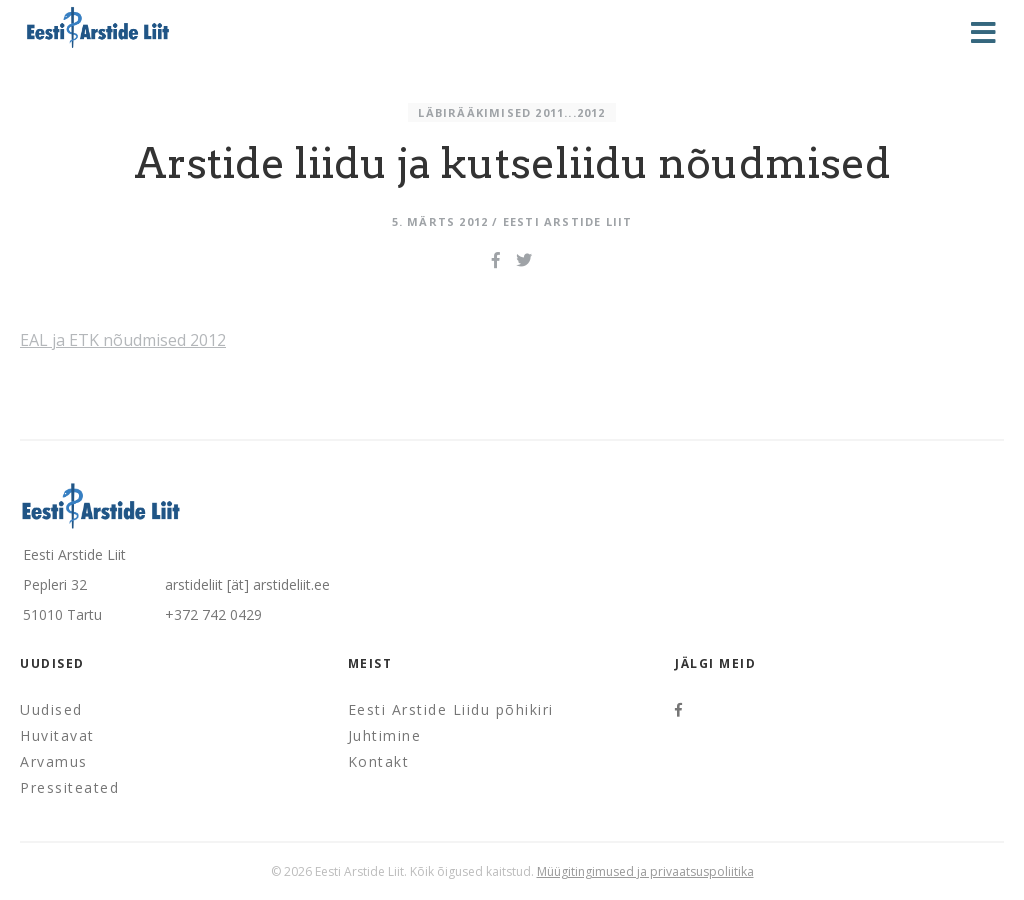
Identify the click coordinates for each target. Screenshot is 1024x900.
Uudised (51, 709)
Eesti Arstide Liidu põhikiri (451, 709)
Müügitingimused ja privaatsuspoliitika (645, 871)
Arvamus (54, 761)
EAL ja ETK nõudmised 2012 (123, 340)
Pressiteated (69, 787)
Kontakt (379, 761)
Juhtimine (385, 735)
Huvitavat (57, 735)
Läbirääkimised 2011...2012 (511, 112)
